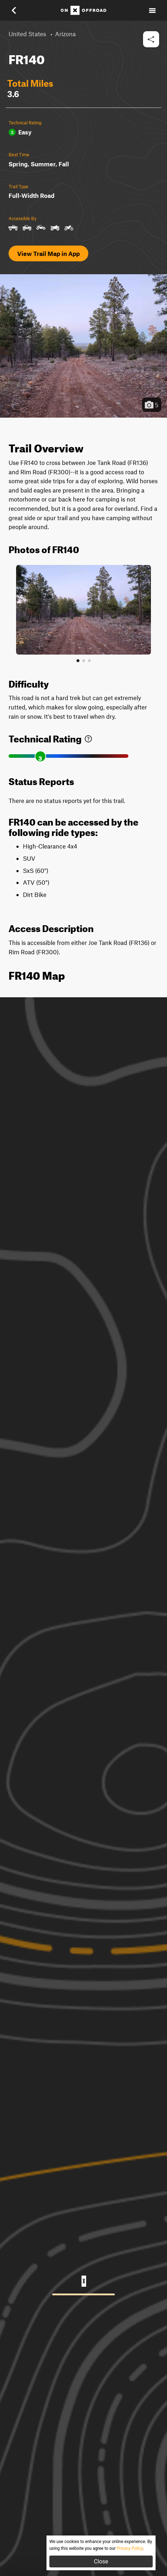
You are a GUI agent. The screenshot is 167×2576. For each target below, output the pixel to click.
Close (101, 2561)
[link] (88, 737)
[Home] (83, 10)
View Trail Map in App (48, 253)
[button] (18, 10)
